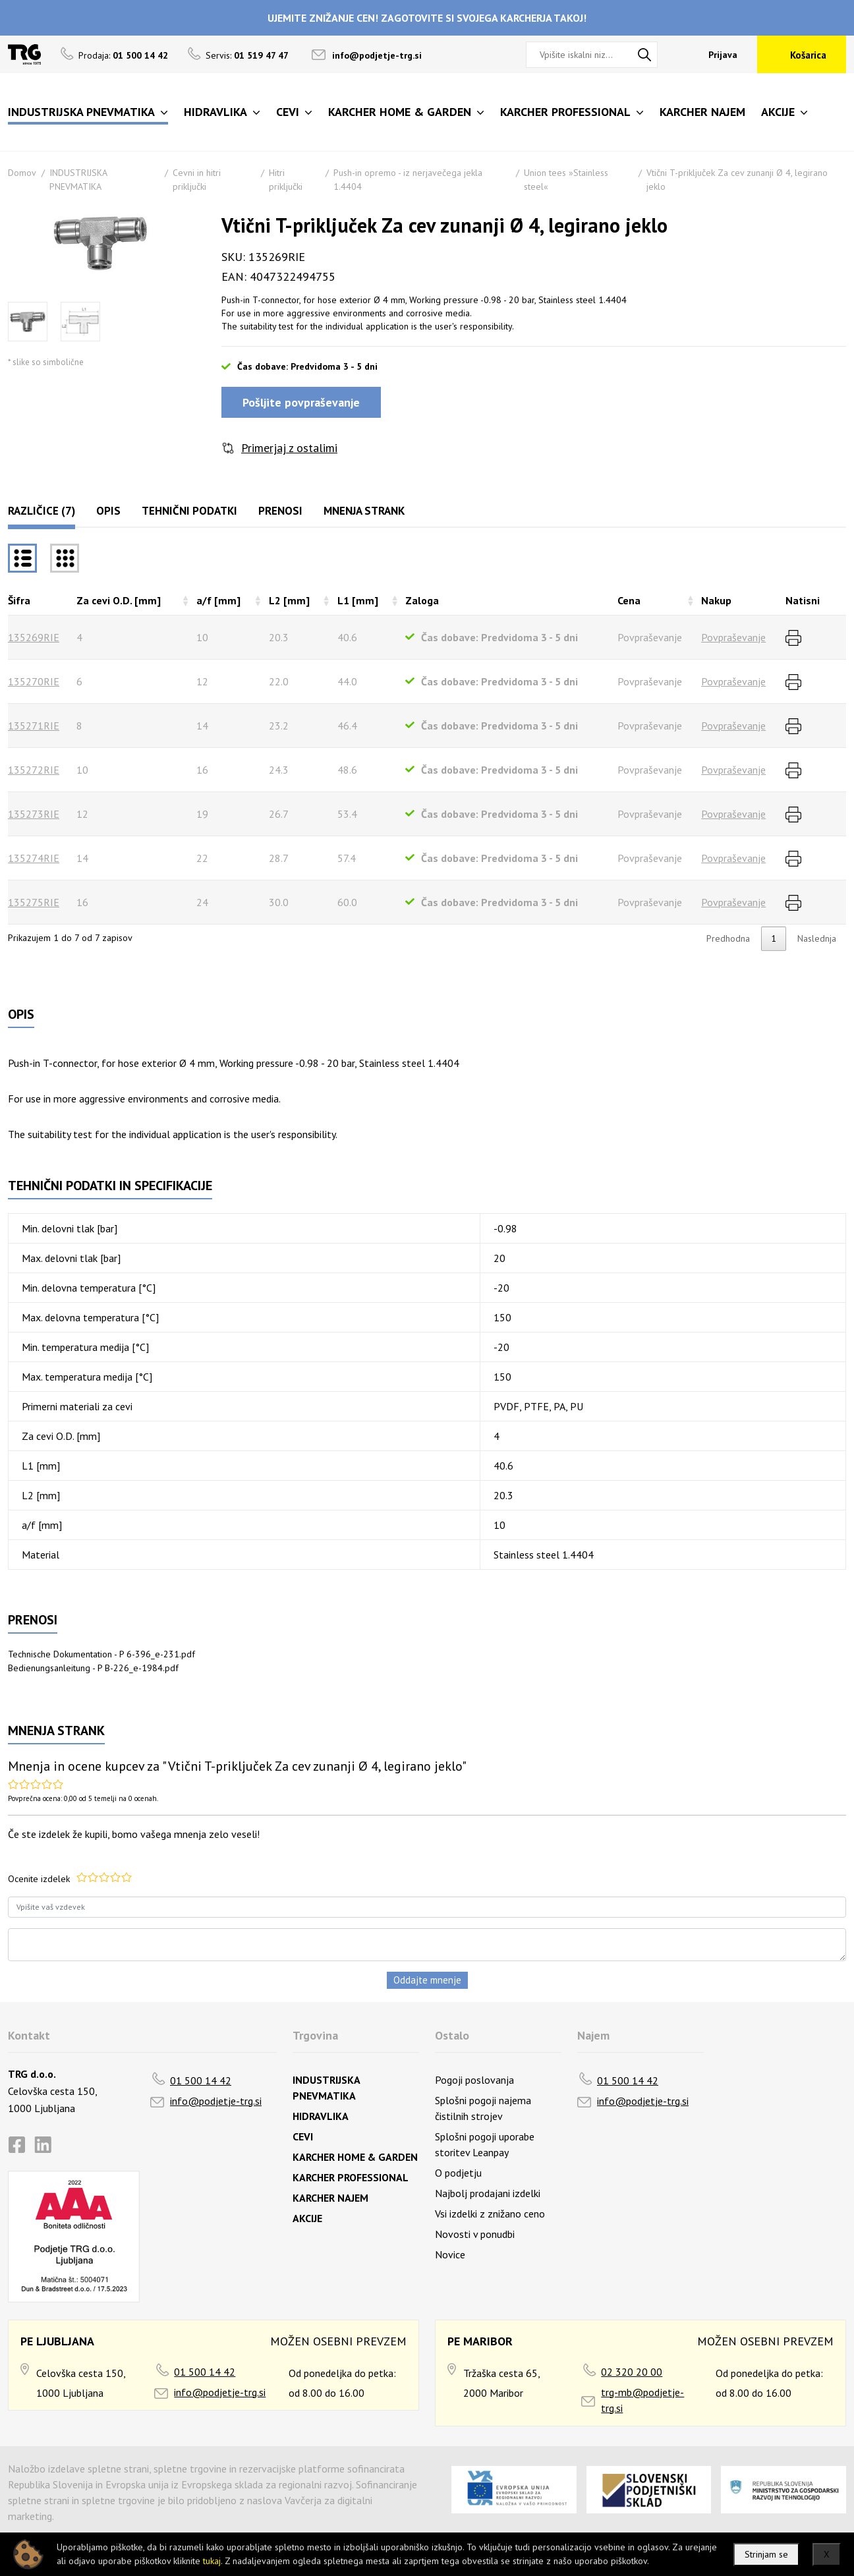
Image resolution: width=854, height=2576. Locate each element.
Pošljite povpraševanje (301, 402)
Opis (108, 510)
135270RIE (33, 681)
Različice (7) (41, 510)
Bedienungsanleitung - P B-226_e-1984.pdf (93, 1668)
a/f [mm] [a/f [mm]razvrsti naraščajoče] (218, 600)
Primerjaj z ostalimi (289, 447)
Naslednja (816, 938)
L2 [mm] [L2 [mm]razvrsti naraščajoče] (289, 600)
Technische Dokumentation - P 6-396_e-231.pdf (101, 1654)
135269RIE (33, 637)
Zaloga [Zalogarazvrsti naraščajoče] (422, 600)
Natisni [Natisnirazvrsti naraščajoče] (802, 600)
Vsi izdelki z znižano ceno (490, 2213)
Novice (450, 2254)
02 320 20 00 (631, 2371)
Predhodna (728, 938)
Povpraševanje (733, 637)
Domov (22, 173)
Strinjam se (766, 2554)
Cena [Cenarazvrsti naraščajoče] (628, 600)
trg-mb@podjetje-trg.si (642, 2400)
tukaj (212, 2561)
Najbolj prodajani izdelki (487, 2193)
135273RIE (33, 813)
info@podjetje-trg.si (377, 55)
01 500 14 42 (200, 2080)
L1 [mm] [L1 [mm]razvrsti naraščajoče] (357, 600)
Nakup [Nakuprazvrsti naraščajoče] (716, 600)
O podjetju (458, 2172)
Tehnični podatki (189, 510)
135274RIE (33, 858)
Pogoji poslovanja (474, 2079)
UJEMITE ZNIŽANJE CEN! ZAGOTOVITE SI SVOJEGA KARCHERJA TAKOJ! (427, 17)
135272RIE (33, 769)
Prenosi (280, 510)
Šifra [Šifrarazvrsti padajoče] (19, 600)
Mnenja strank (364, 510)
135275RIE (33, 902)
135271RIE (33, 725)
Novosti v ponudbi (475, 2234)
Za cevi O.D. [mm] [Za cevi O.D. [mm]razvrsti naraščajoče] (118, 600)
